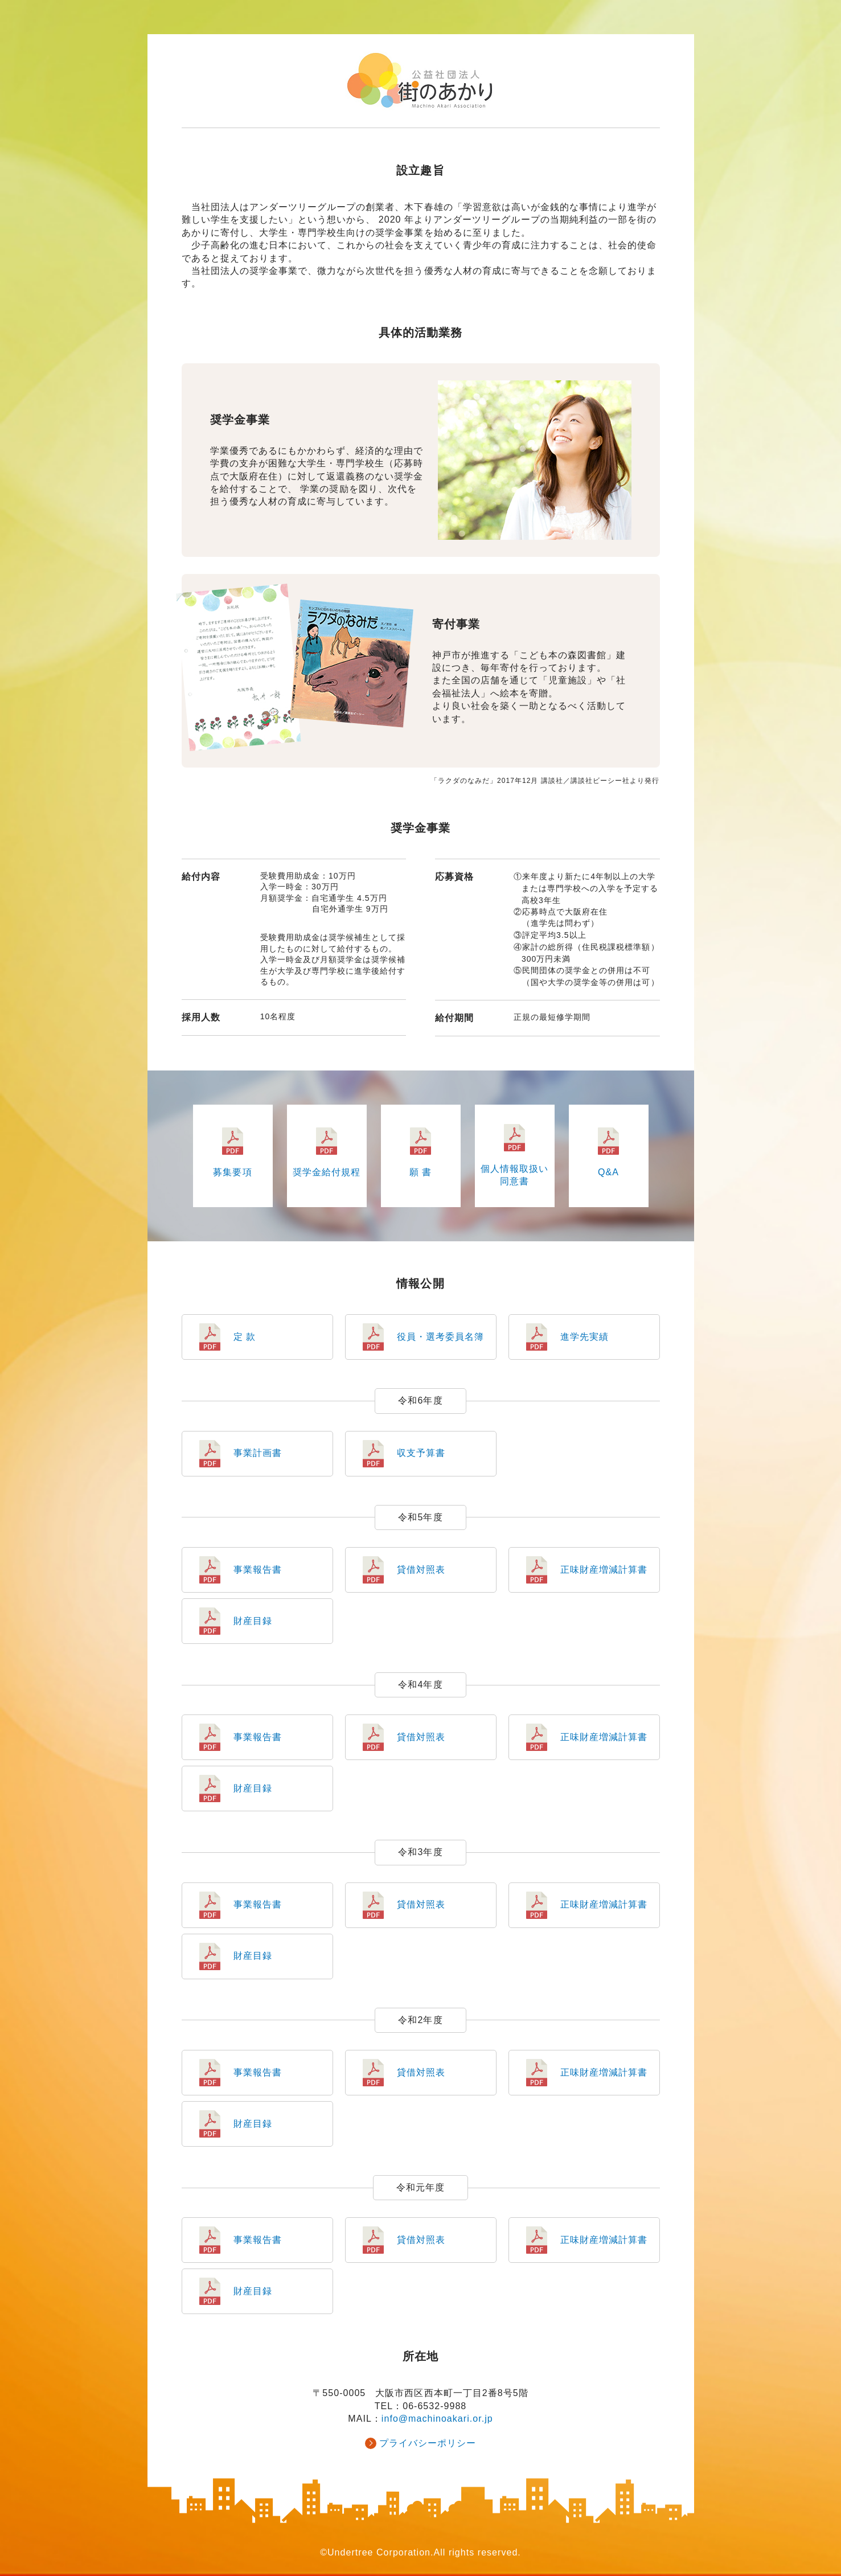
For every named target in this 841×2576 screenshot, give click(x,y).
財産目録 (252, 1621)
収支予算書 (421, 1453)
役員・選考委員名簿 (440, 1337)
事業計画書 (257, 1453)
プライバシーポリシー (427, 2443)
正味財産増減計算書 (603, 1569)
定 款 (244, 1337)
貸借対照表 (421, 1569)
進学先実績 (584, 1337)
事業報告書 (257, 1569)
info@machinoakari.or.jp (437, 2418)
